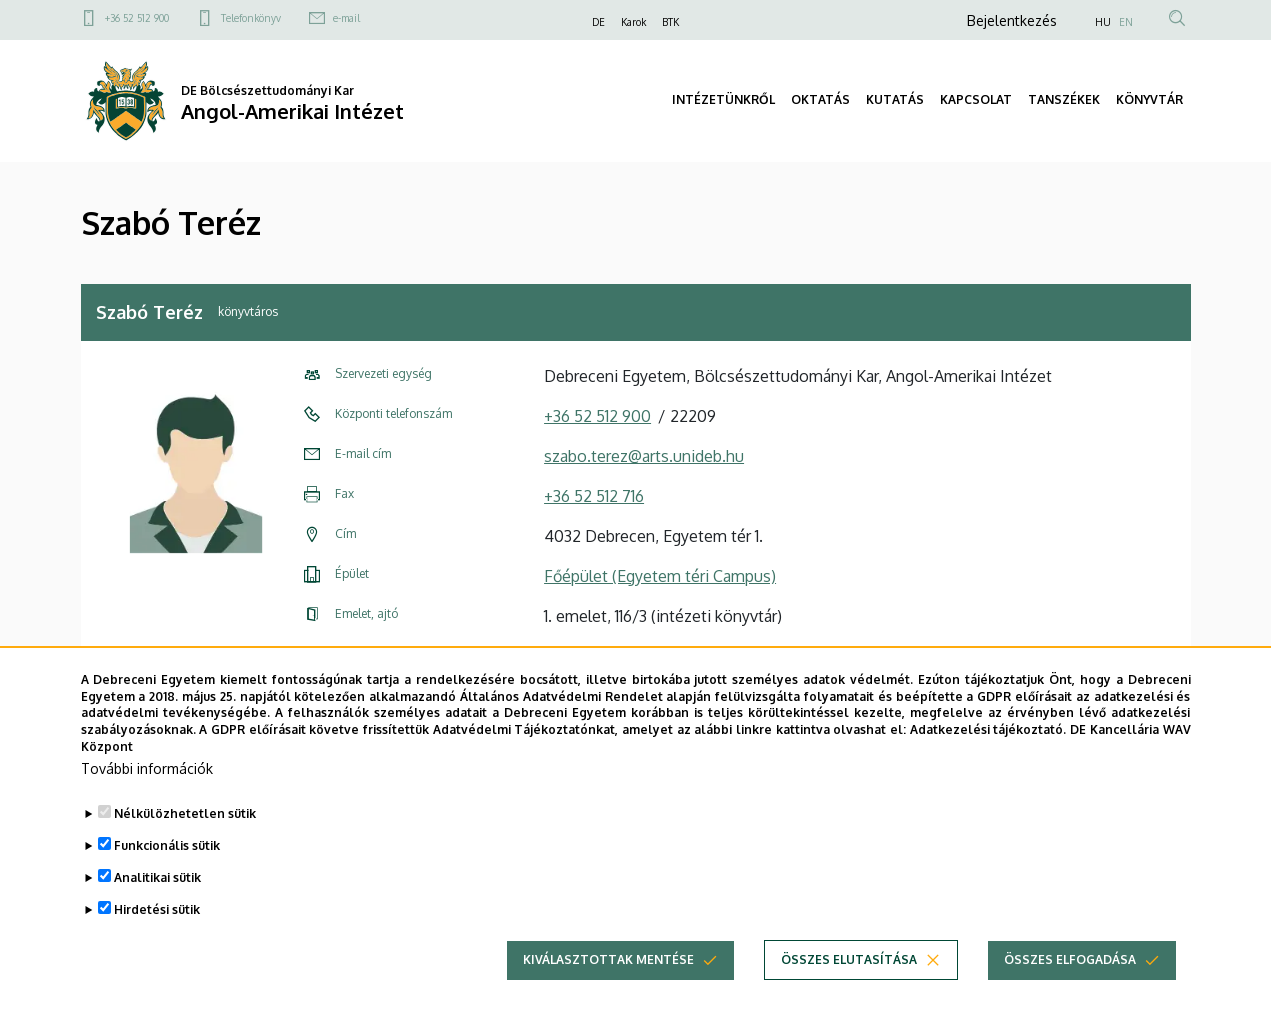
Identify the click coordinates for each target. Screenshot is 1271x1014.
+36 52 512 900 (137, 18)
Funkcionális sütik (167, 877)
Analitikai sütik (157, 909)
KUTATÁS (895, 99)
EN (1126, 22)
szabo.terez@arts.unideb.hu (644, 456)
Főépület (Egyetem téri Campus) (660, 576)
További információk (147, 800)
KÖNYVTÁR (1149, 99)
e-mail (346, 18)
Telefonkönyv (251, 18)
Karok (633, 22)
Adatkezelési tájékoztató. (988, 761)
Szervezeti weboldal (617, 656)
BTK (670, 22)
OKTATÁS (820, 99)
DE (598, 22)
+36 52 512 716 (594, 496)
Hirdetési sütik (157, 941)
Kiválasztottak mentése (608, 991)
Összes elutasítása (849, 991)
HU (1103, 22)
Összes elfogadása (1070, 991)
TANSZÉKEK (1064, 99)
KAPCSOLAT (976, 99)
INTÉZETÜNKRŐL (723, 99)
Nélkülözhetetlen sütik (185, 845)
